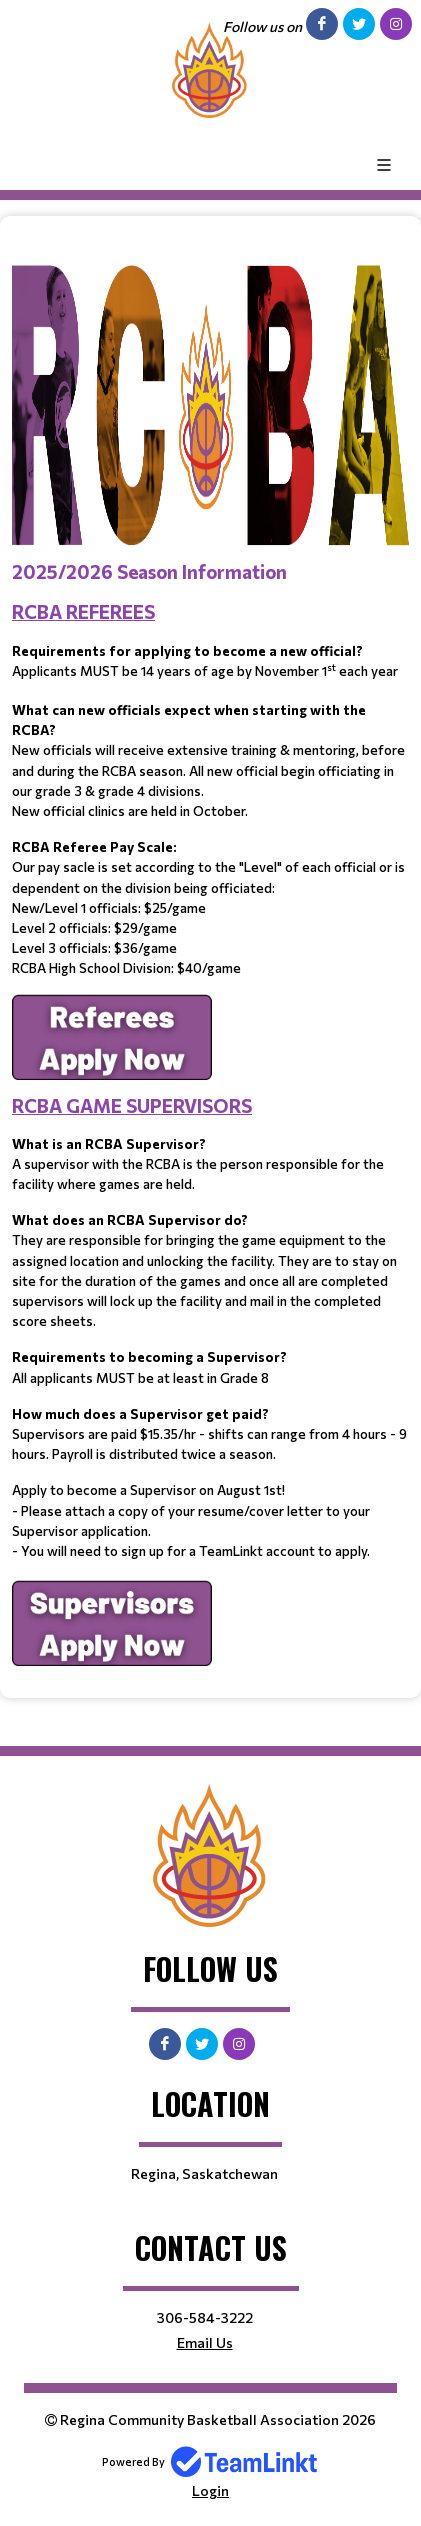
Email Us (205, 2342)
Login (210, 2490)
